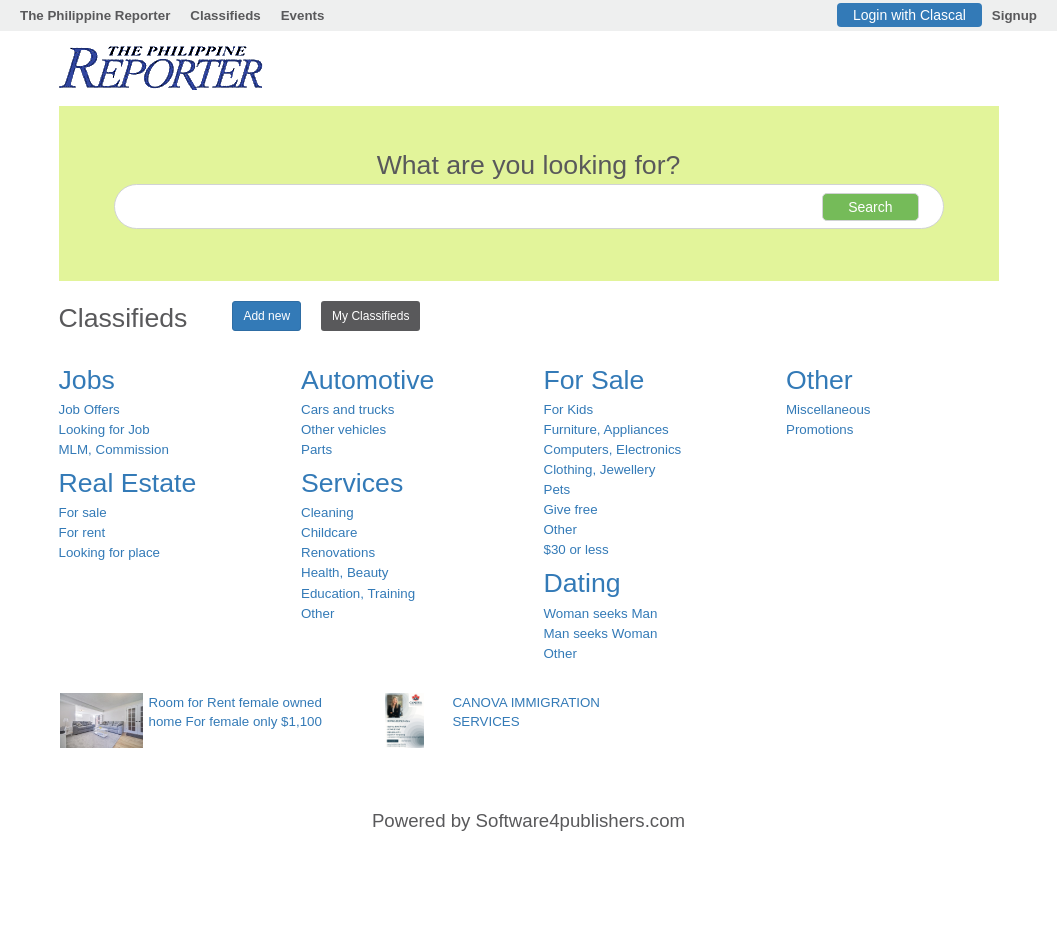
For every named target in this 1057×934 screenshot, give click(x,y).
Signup (1014, 15)
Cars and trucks (347, 409)
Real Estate (128, 483)
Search (870, 207)
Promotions (819, 429)
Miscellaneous (828, 409)
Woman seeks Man (601, 613)
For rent (82, 532)
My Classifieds (370, 316)
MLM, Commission (114, 449)
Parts (316, 449)
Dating (582, 583)
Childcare (329, 532)
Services (352, 483)
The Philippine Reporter (95, 15)
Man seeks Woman (601, 633)
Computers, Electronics (613, 449)
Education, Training (358, 593)
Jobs (87, 380)
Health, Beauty (344, 572)
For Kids (569, 409)
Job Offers (89, 409)
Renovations (338, 552)
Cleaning (327, 512)
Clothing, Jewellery (600, 469)
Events (303, 15)
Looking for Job (104, 429)
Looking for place (110, 552)
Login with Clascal (909, 15)
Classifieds (225, 15)
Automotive (367, 380)
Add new (266, 316)
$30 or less (576, 549)
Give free (571, 509)
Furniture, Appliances (606, 429)
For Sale (594, 380)
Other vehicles (343, 429)
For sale (83, 512)
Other (317, 613)
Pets (557, 489)
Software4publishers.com (580, 820)
